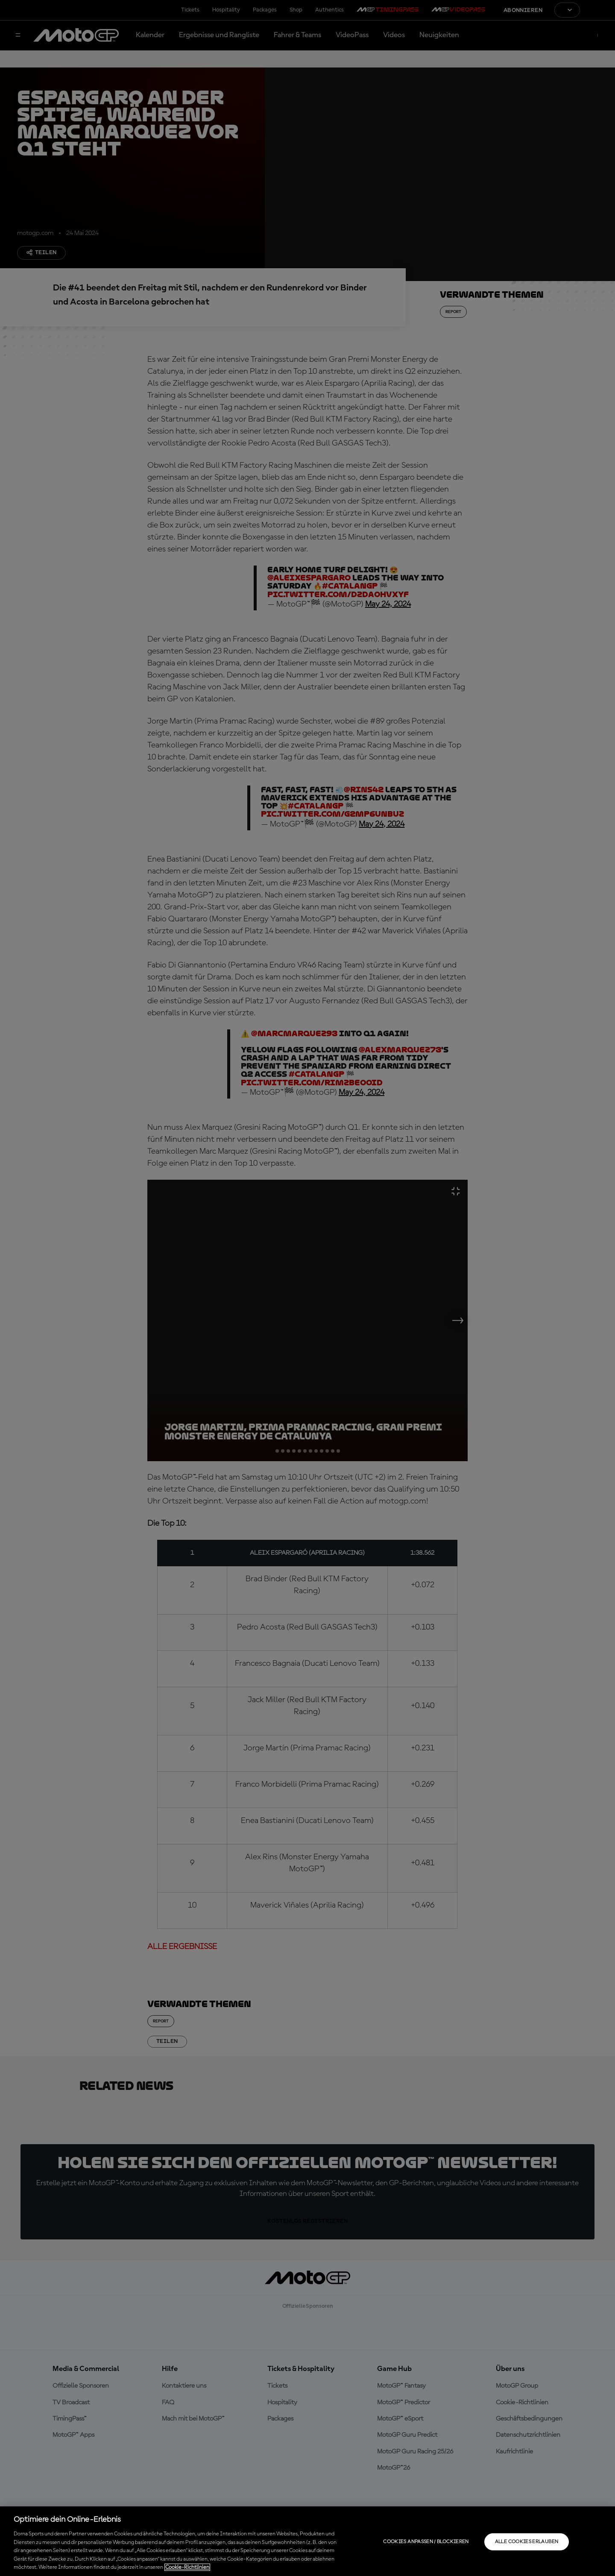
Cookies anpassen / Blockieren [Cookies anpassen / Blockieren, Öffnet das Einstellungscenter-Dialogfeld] (426, 2541)
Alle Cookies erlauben (527, 2541)
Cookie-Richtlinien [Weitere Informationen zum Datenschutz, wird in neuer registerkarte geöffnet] (187, 2567)
